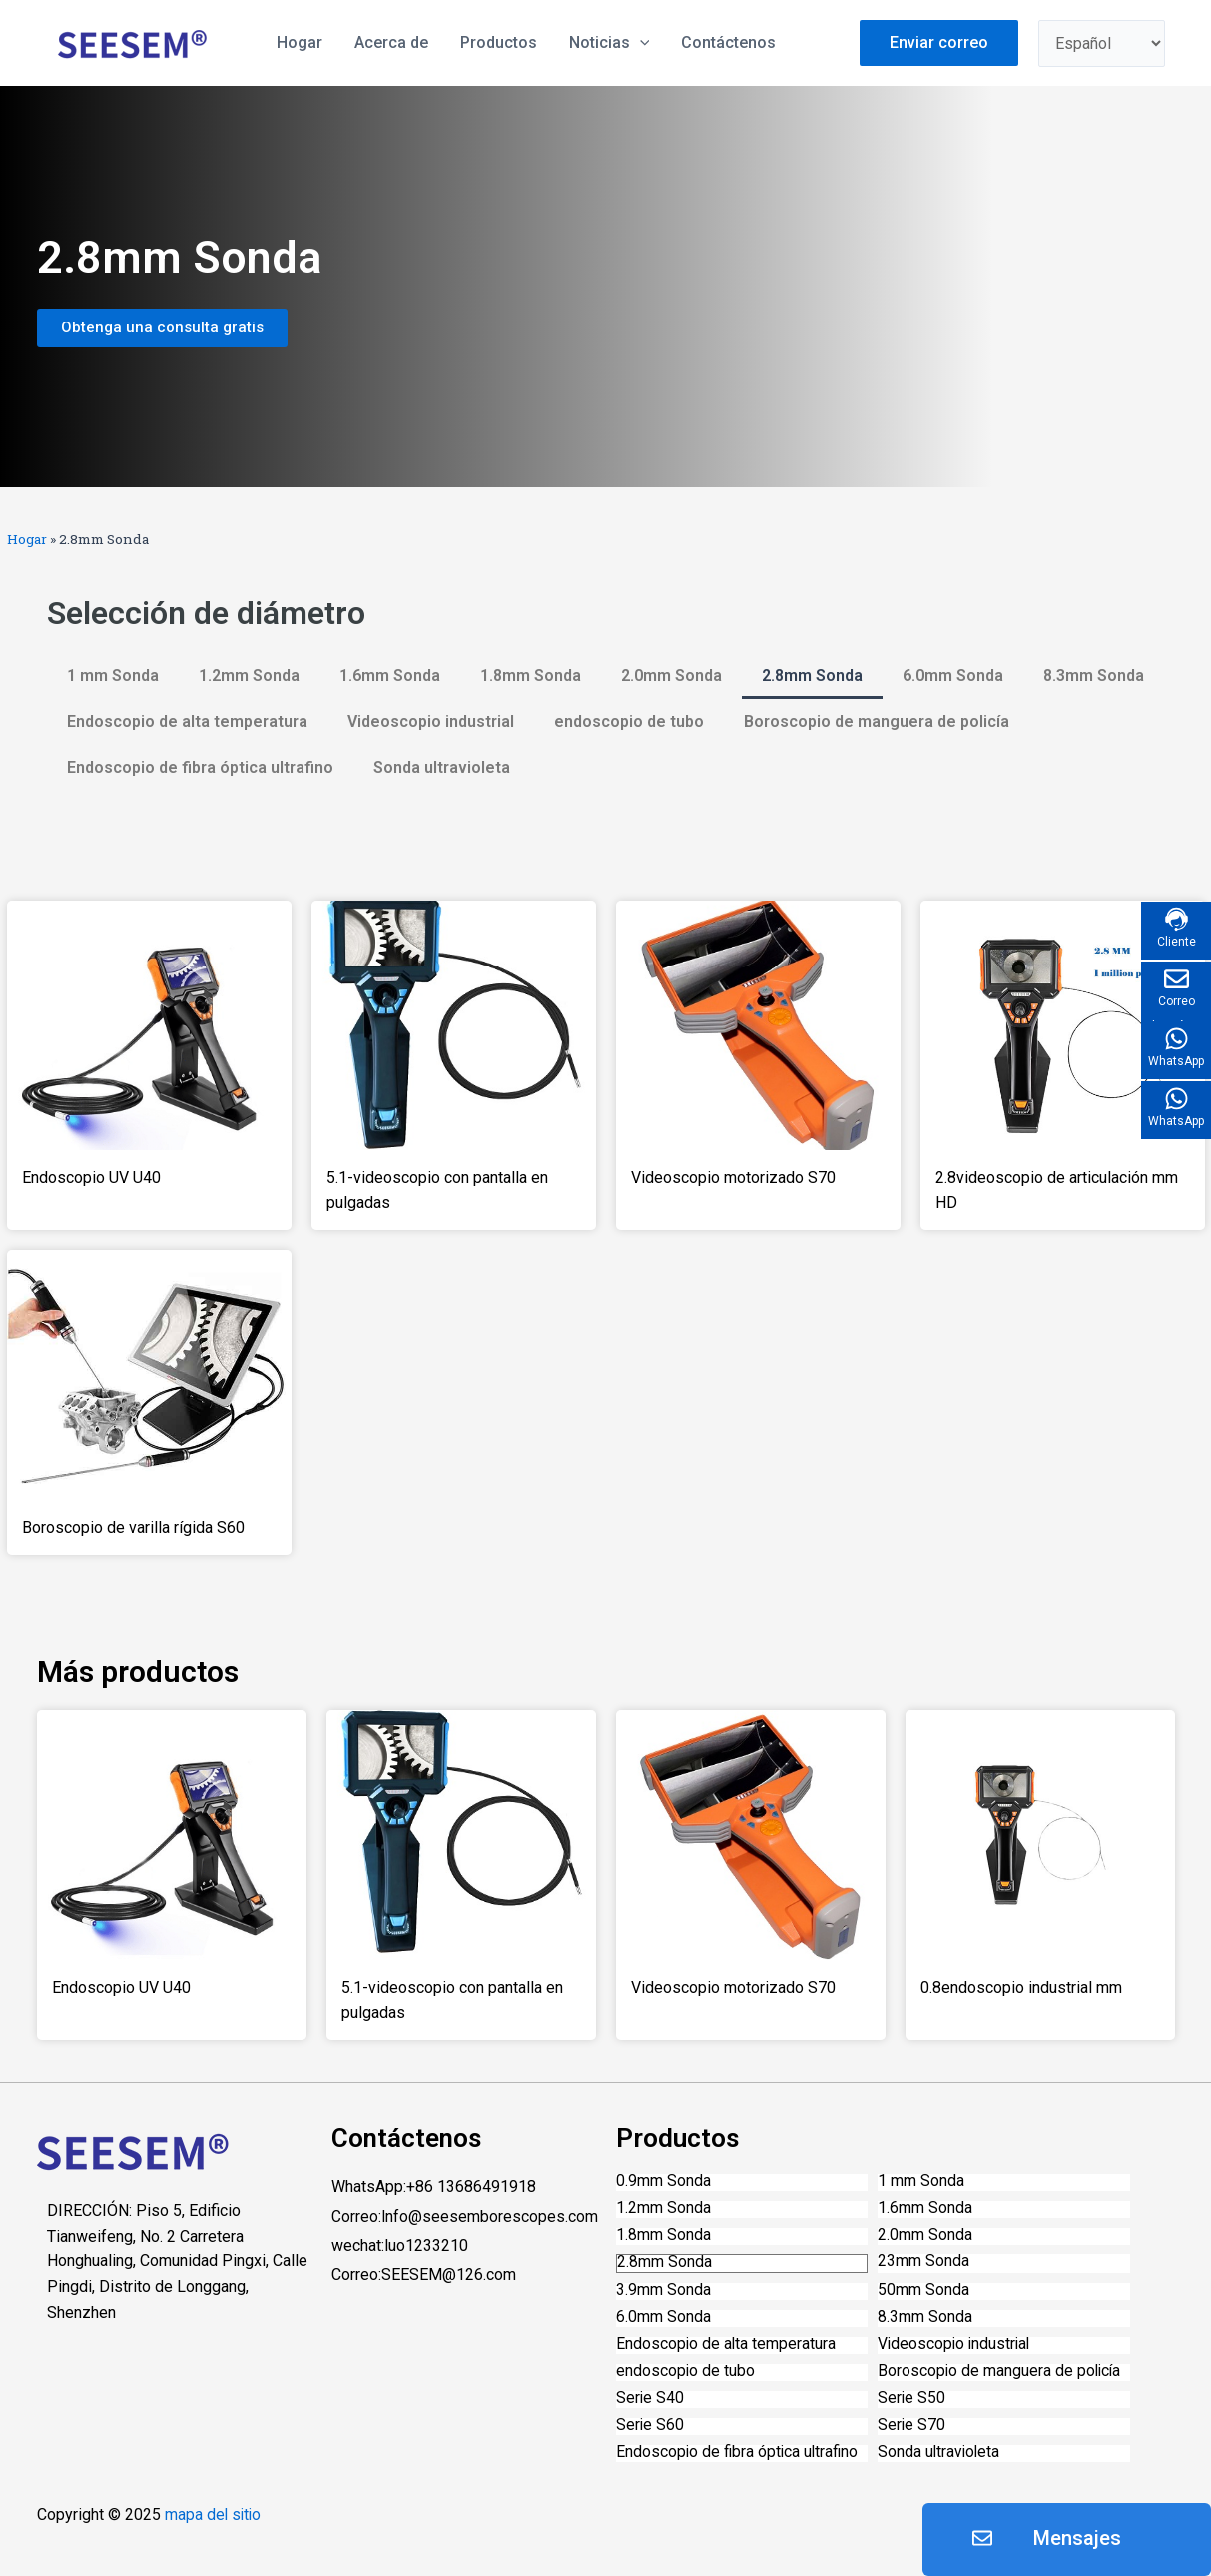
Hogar (27, 539)
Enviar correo (939, 42)
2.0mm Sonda (671, 675)
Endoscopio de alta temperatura (187, 721)
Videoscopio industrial (430, 721)
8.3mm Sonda (1093, 675)
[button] (162, 328)
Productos (498, 42)
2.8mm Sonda (812, 675)
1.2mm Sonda (249, 675)
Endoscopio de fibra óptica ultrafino (200, 767)
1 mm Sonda (113, 675)
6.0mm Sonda (953, 675)
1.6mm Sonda (389, 675)
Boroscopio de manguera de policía (876, 721)
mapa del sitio (214, 2515)
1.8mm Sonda (530, 675)
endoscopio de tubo (629, 721)
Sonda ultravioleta (441, 767)
